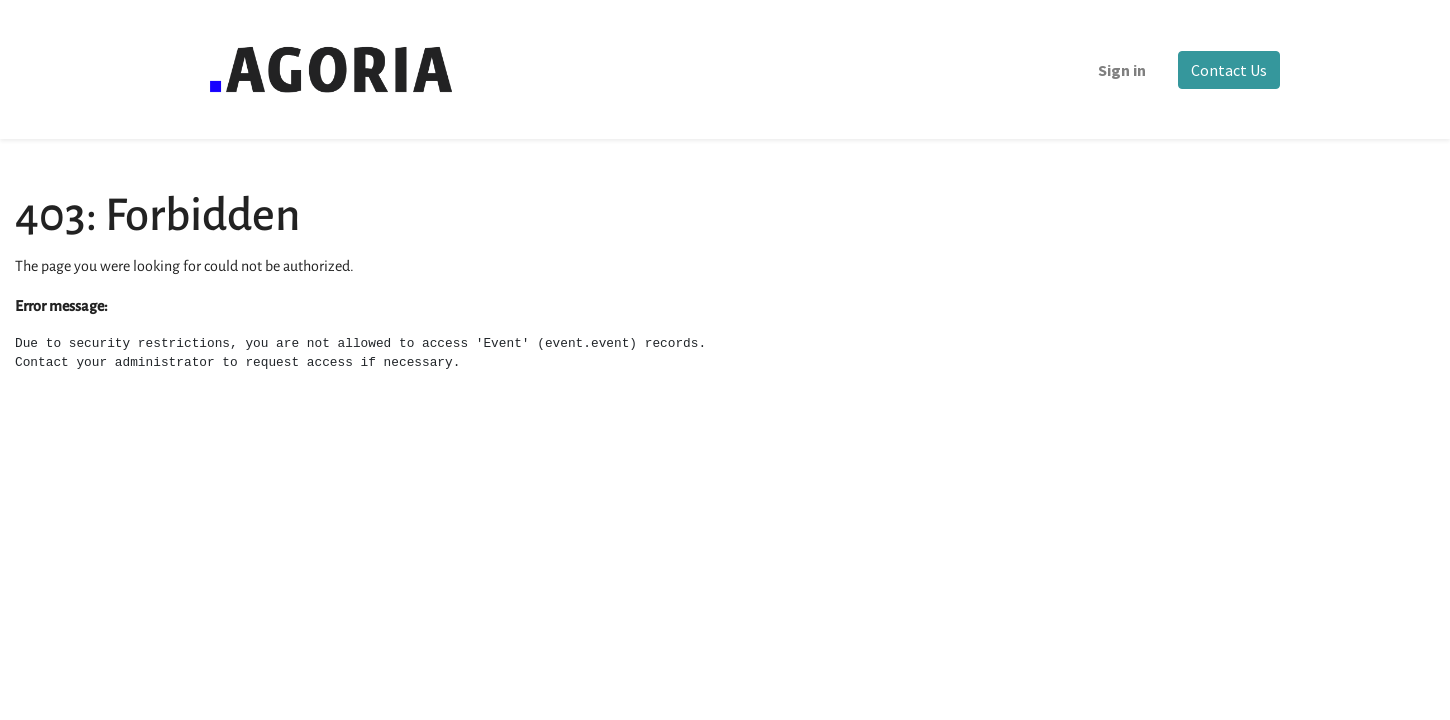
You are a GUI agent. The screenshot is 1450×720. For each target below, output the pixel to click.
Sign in (1122, 70)
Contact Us (1229, 70)
